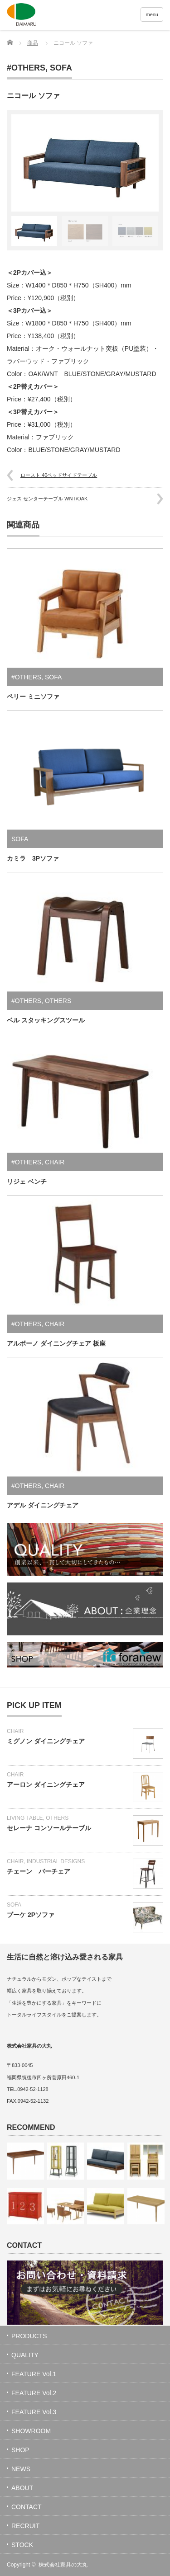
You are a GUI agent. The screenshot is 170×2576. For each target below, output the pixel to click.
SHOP (20, 2450)
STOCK (22, 2544)
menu (152, 14)
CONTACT (26, 2506)
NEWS (20, 2468)
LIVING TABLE (25, 1818)
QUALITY (25, 2355)
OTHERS (58, 1000)
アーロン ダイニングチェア (46, 1784)
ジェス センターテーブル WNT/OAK (47, 498)
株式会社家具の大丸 (63, 2565)
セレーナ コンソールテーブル (49, 1828)
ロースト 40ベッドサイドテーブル (58, 475)
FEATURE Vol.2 (33, 2393)
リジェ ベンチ (27, 1181)
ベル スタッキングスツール (46, 1020)
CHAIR (55, 1162)
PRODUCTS (29, 2336)
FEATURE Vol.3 (33, 2412)
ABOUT (22, 2487)
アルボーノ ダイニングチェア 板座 (56, 1343)
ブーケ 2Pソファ (30, 1914)
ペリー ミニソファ (33, 696)
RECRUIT (25, 2525)
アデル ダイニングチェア (42, 1505)
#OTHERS (26, 67)
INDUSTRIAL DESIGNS (56, 1861)
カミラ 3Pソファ (33, 858)
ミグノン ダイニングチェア (46, 1741)
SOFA (61, 67)
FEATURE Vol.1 (33, 2374)
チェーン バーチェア (38, 1871)
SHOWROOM (31, 2431)
